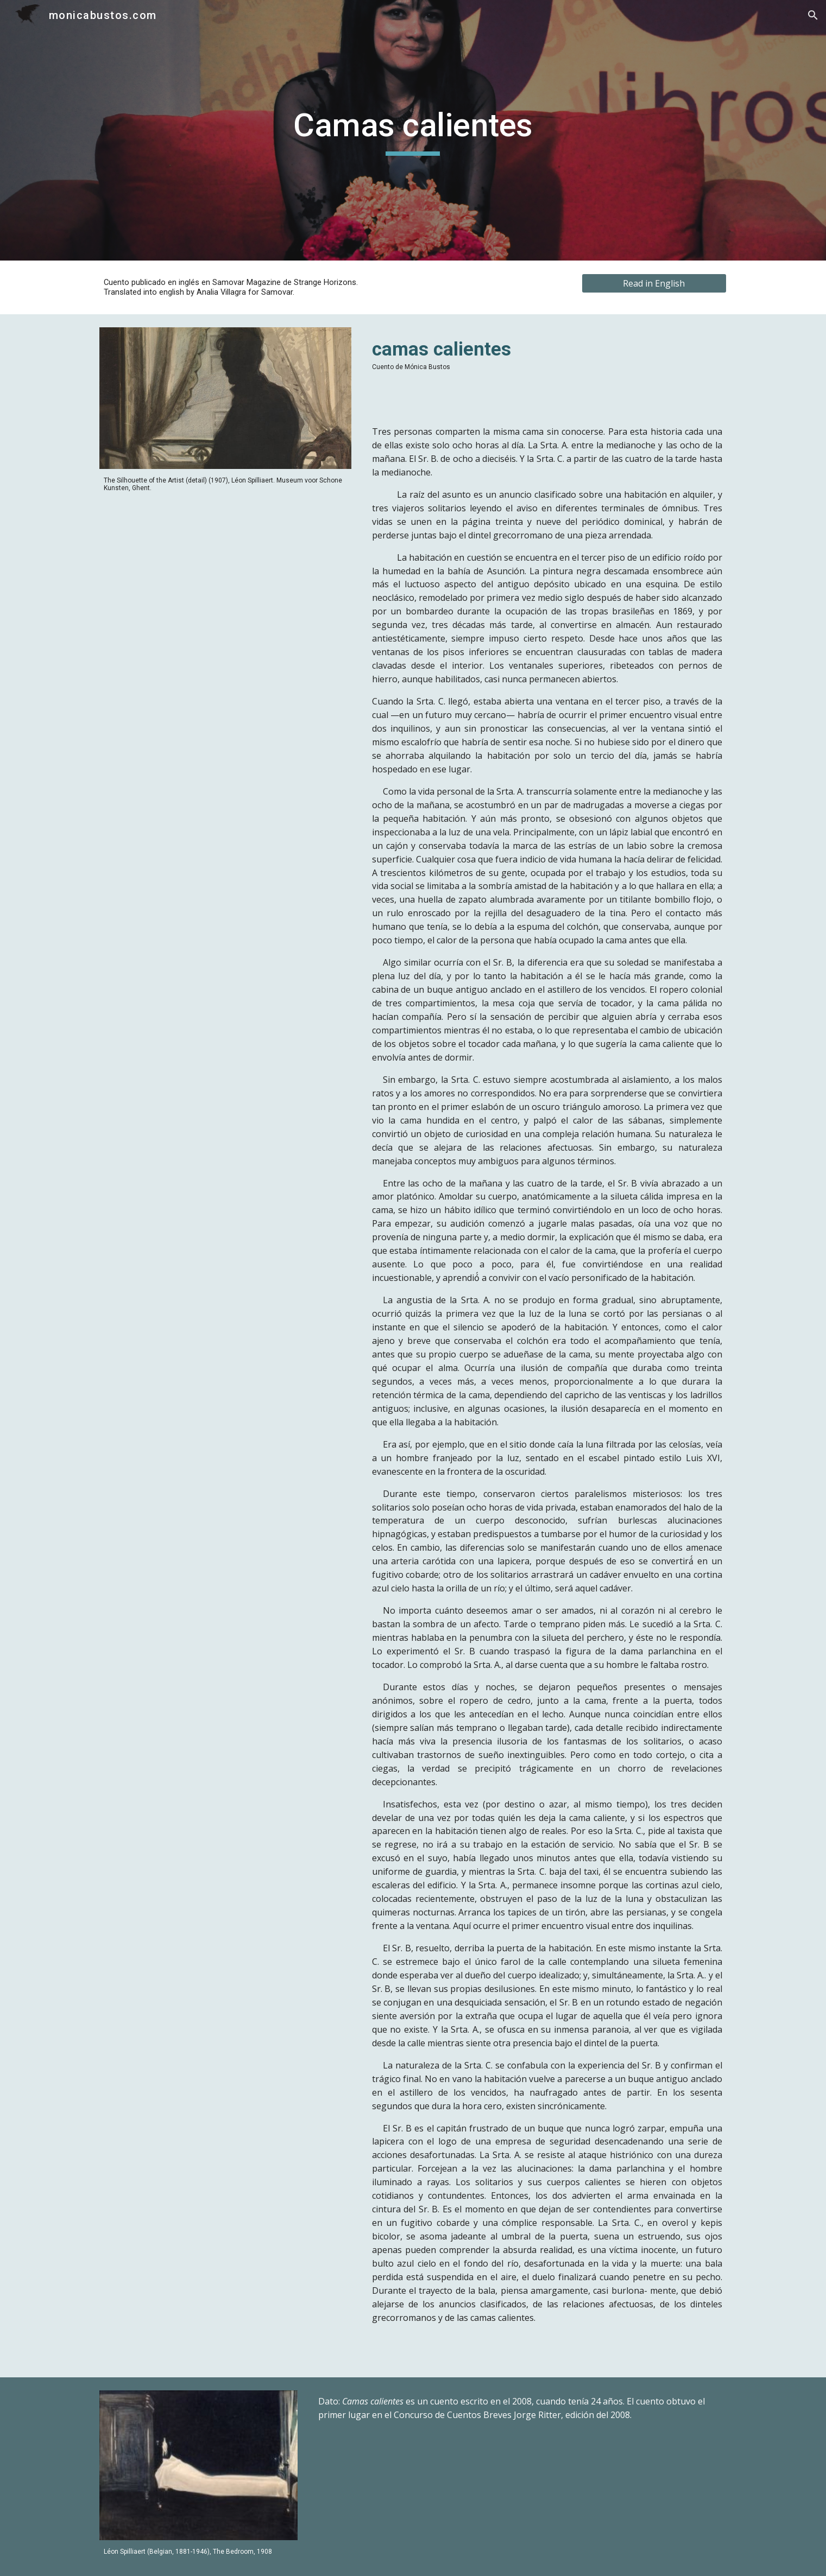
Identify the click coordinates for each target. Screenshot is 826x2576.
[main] (413, 130)
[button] (813, 15)
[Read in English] (654, 283)
